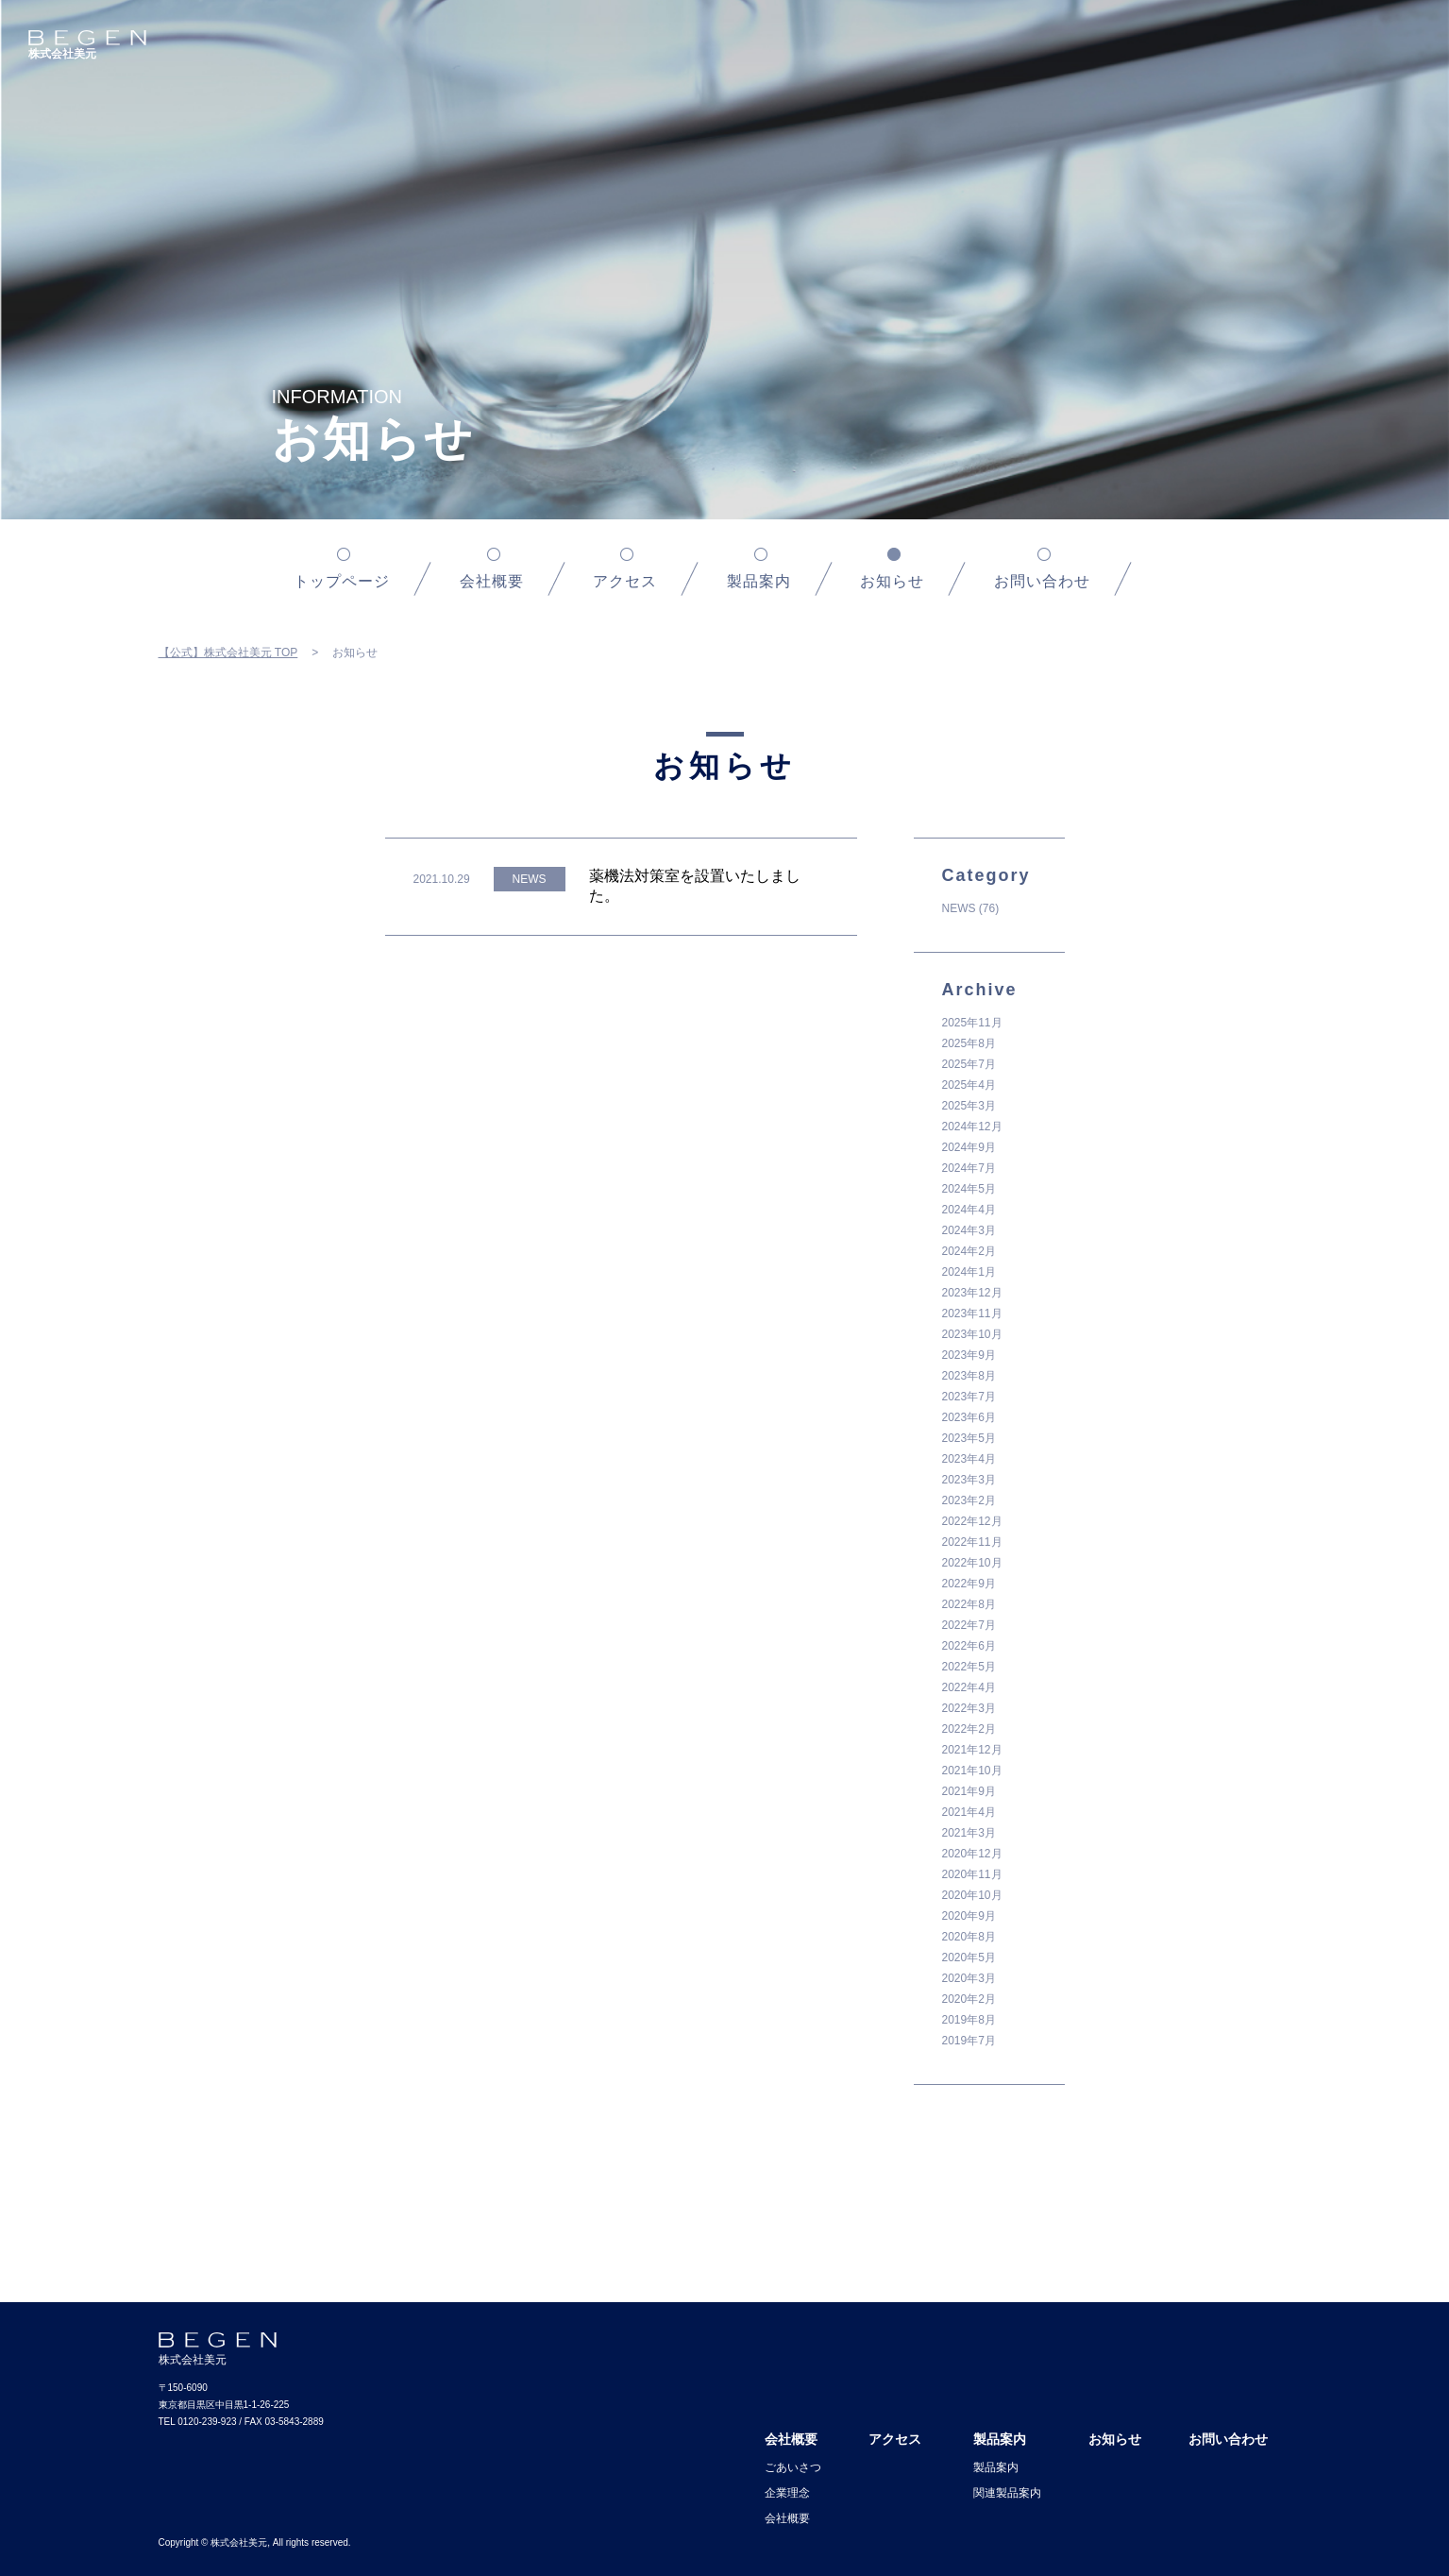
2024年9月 (969, 1147)
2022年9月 (969, 1583)
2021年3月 (969, 1832)
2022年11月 (972, 1542)
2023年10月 (972, 1334)
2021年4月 (969, 1812)
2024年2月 (969, 1251)
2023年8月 (969, 1375)
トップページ (342, 581)
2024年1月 (969, 1272)
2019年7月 (969, 2040)
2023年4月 (969, 1459)
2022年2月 (969, 1729)
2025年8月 (969, 1043)
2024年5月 (969, 1188)
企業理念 (787, 2493)
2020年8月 (969, 1936)
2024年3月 (969, 1230)
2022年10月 (972, 1562)
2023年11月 (972, 1313)
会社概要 (492, 581)
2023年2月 (969, 1500)
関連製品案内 (1007, 2493)
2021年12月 (972, 1749)
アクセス (625, 581)
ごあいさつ (793, 2467)
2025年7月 (969, 1064)
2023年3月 (969, 1479)
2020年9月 (969, 1916)
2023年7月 (969, 1396)
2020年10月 (972, 1895)
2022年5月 (969, 1666)
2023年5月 (969, 1438)
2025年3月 (969, 1105)
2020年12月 (972, 1853)
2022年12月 (972, 1521)
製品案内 (759, 581)
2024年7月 (969, 1168)
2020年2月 (969, 1999)
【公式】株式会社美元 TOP (228, 652)
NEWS (959, 908)
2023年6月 (969, 1417)
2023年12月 (972, 1292)
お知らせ (1114, 2439)
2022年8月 (969, 1604)
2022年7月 (969, 1625)
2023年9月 (969, 1355)
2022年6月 (969, 1645)
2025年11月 (972, 1022)
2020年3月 (969, 1978)
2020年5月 (969, 1957)
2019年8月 (969, 2019)
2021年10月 (972, 1770)
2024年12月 (972, 1126)
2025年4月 (969, 1085)
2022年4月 (969, 1687)
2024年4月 (969, 1209)
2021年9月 (969, 1791)
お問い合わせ (1042, 581)
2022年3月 (969, 1708)
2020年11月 (972, 1874)
